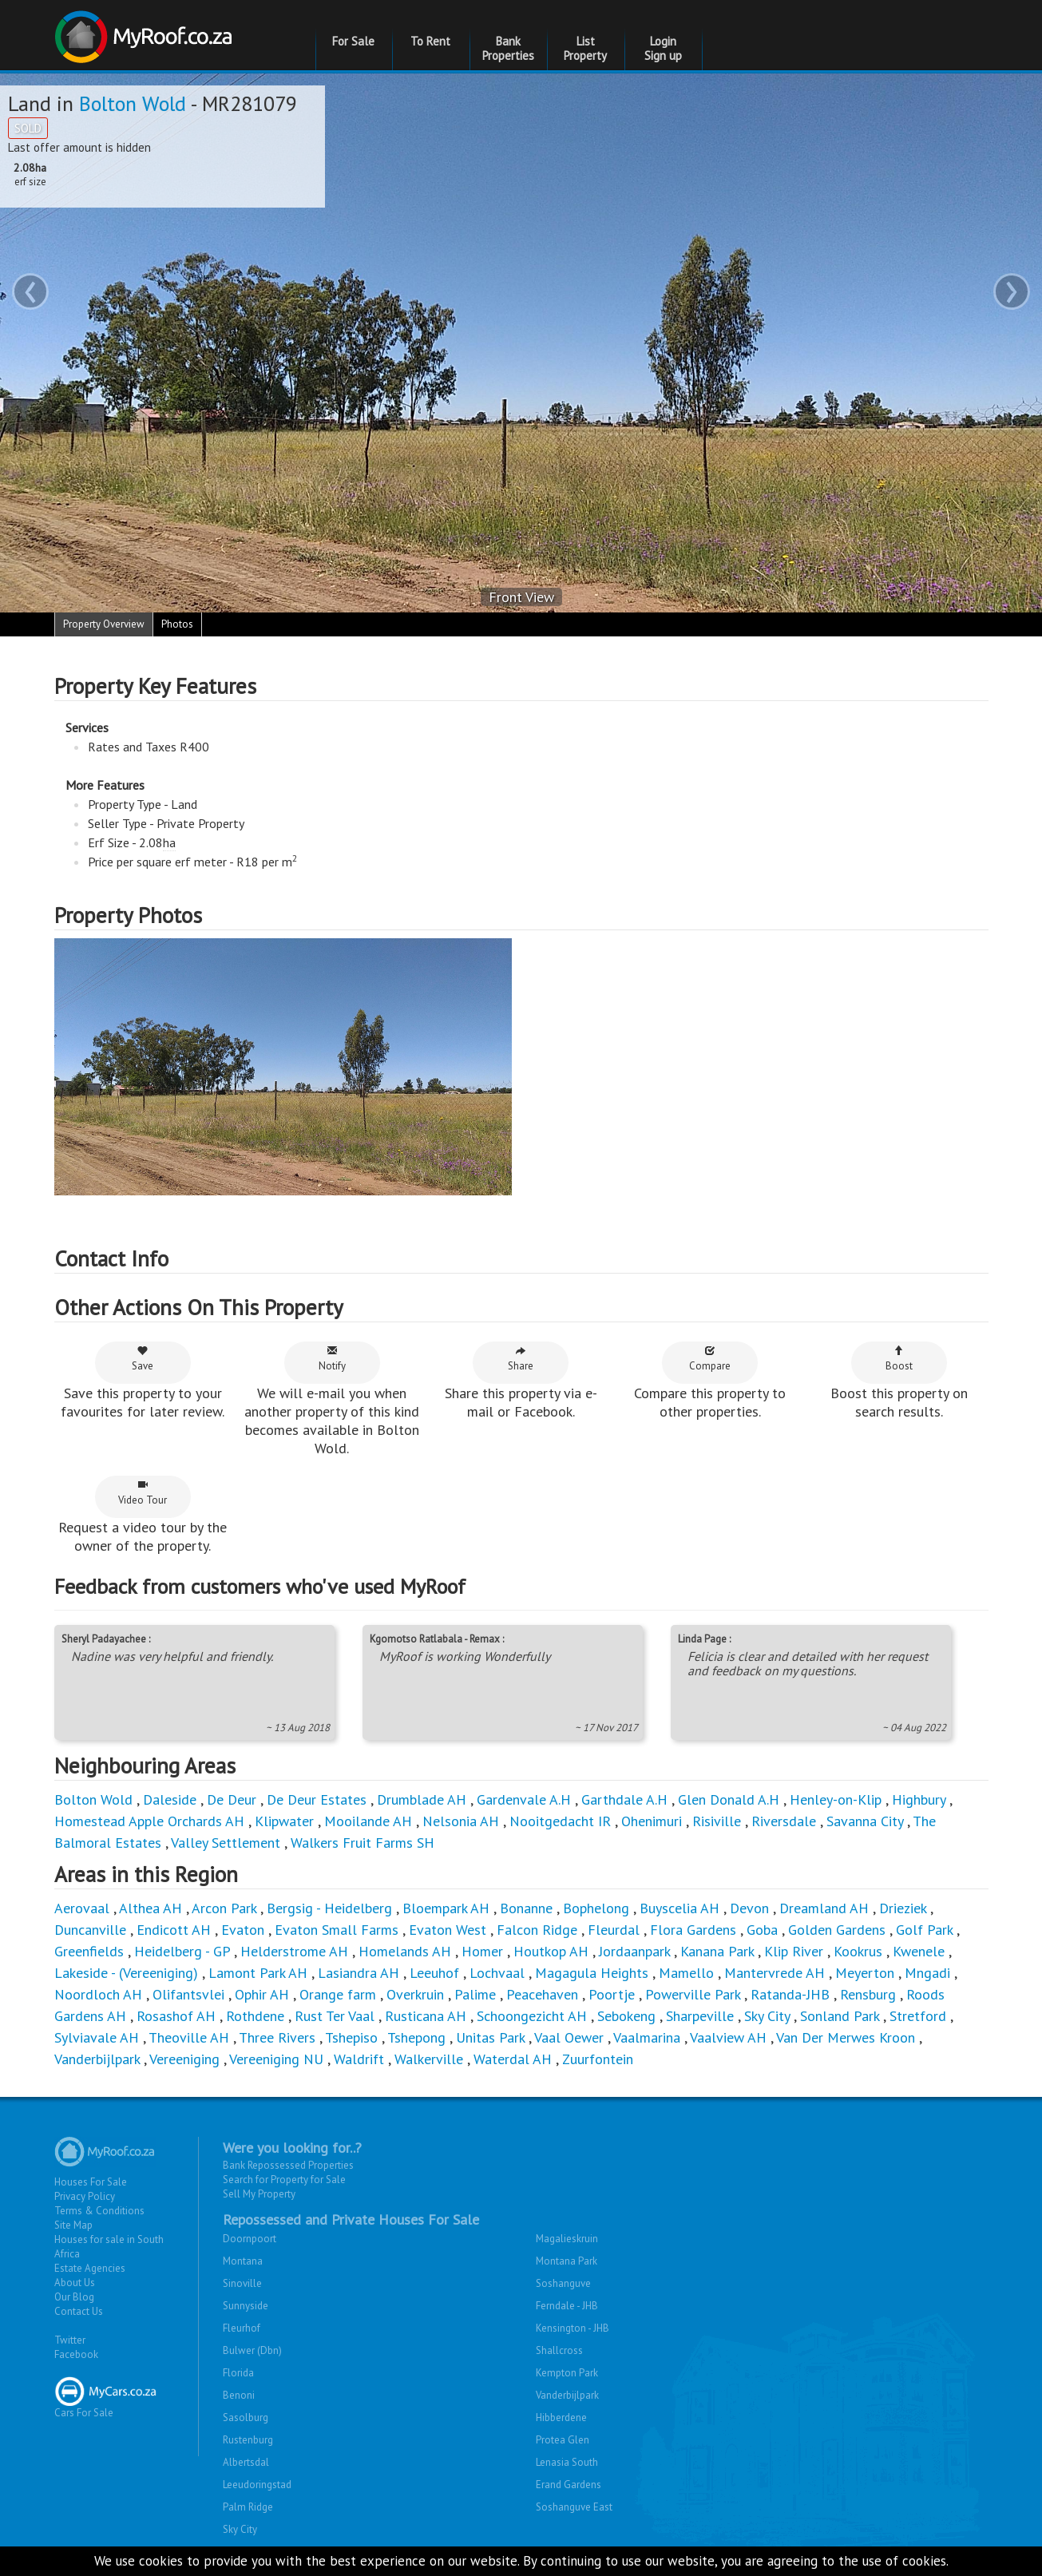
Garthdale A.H (624, 1799)
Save (142, 1359)
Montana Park (566, 2261)
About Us (74, 2282)
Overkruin (415, 1994)
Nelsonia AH (460, 1821)
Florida (238, 2373)
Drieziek (902, 1908)
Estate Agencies (89, 2268)
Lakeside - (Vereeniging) (126, 1973)
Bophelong (596, 1908)
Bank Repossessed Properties (288, 2165)
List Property (585, 48)
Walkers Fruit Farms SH (362, 1842)
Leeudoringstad (257, 2484)
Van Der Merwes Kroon (845, 2037)
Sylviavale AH (96, 2037)
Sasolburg (245, 2417)
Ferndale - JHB (567, 2305)
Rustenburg (248, 2440)
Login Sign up (663, 48)
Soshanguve (563, 2283)
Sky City (767, 2016)
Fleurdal (614, 1929)
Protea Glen (562, 2440)
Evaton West (447, 1929)
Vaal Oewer (569, 2037)
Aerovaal (81, 1908)
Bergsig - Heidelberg (329, 1908)
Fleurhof (241, 2328)
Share (520, 1359)
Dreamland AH (824, 1908)
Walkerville (428, 2059)
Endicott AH (174, 1929)
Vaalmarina (646, 2037)
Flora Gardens (693, 1929)
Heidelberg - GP (182, 1951)
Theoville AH (189, 2037)
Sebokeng (626, 2016)
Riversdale (783, 1821)
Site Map (73, 2225)
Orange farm (337, 1994)
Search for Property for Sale (284, 2179)
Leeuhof (434, 1973)
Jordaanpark (634, 1951)
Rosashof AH (176, 2016)
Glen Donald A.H (728, 1799)
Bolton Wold (132, 103)
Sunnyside (245, 2305)
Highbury (918, 1799)
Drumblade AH (421, 1799)
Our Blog (74, 2297)
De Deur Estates (316, 1799)
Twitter (69, 2340)
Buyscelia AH (679, 1908)
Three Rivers (277, 2037)
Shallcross (559, 2350)
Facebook (76, 2354)
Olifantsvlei (188, 1994)
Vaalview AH (728, 2037)
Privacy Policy (84, 2196)
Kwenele (919, 1951)
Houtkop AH (550, 1951)
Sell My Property (259, 2194)
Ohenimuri (651, 1821)
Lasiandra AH (358, 1973)
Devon (749, 1908)
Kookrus (858, 1951)
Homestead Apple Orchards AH (149, 1821)
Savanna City (864, 1821)
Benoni (239, 2395)
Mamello (686, 1973)
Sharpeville (700, 2016)
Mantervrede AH (774, 1973)
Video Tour (142, 1493)
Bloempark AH (445, 1908)
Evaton (242, 1929)
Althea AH (150, 1908)
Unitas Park (490, 2037)
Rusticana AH (425, 2016)
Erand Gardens (568, 2484)
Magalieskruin (567, 2238)
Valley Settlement (225, 1842)
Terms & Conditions (99, 2210)
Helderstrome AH (294, 1951)
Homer (482, 1951)
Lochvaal (497, 1973)
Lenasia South (567, 2462)
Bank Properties (508, 48)
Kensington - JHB (572, 2328)
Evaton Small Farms (336, 1929)
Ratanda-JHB (790, 1994)
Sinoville (242, 2283)
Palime (475, 1994)
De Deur (231, 1799)
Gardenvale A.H (524, 1799)
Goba (762, 1929)
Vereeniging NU (276, 2059)
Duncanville (90, 1929)
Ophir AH (262, 1994)
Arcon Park (224, 1908)
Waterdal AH (512, 2059)
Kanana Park (717, 1951)
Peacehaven (542, 1994)
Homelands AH (405, 1951)
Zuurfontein (597, 2059)
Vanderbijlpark (97, 2059)
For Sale (353, 41)
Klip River (793, 1951)
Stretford (917, 2016)
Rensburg (868, 1994)
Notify (332, 1359)
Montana (243, 2261)
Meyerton (864, 1973)
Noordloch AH (98, 1994)
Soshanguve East (574, 2507)
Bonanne (526, 1908)
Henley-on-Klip (836, 1799)
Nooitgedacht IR (560, 1821)
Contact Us (78, 2311)
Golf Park (924, 1929)
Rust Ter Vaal (334, 2016)
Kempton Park (567, 2373)
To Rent (430, 41)
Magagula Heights (591, 1973)
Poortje (611, 1994)
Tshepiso (351, 2037)
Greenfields (89, 1951)
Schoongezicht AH (532, 2016)
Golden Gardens (837, 1929)
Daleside (169, 1799)
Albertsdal (246, 2462)
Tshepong (416, 2037)
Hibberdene (561, 2417)
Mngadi (927, 1973)
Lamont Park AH (257, 1973)
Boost (899, 1359)
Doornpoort (249, 2238)
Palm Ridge (248, 2507)
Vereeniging (184, 2059)
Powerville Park (692, 1994)
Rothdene (255, 2016)
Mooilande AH (368, 1821)
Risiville (716, 1821)
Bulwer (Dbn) (252, 2350)
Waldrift (359, 2059)
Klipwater (284, 1821)
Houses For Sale (90, 2182)
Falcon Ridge (537, 1929)
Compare (710, 1359)
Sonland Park (839, 2016)
